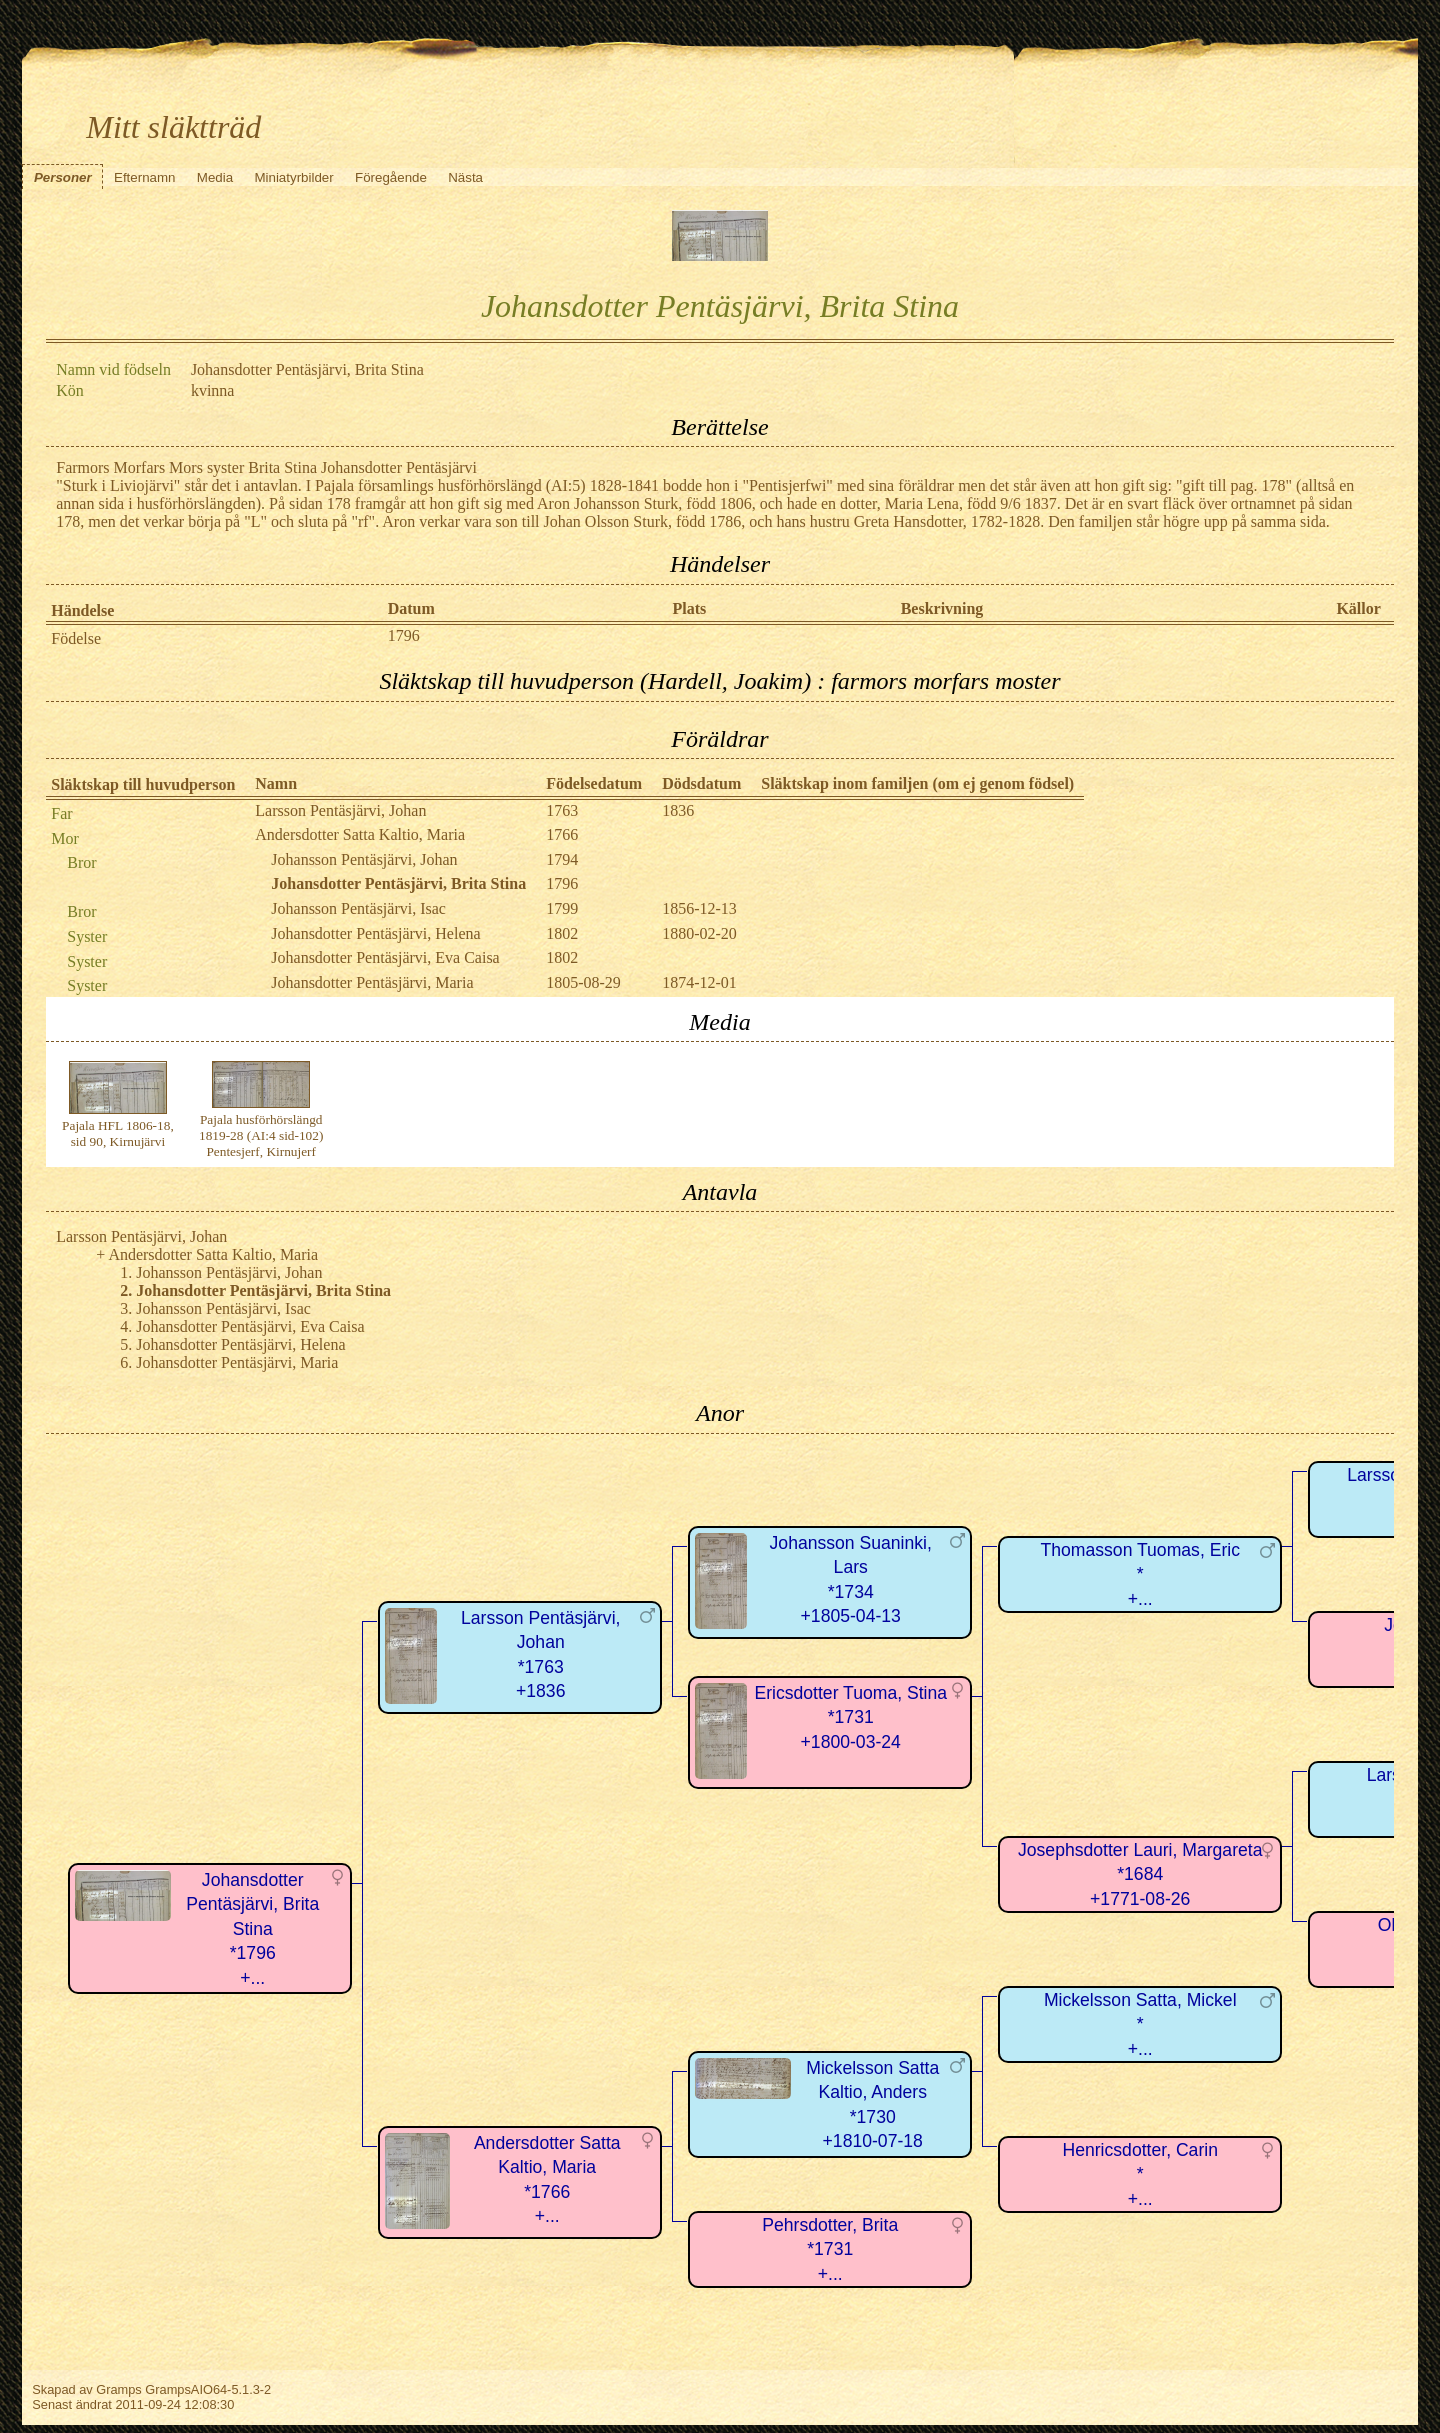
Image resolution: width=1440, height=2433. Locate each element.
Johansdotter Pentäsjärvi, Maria (372, 982)
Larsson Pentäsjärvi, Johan (340, 810)
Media (215, 177)
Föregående (391, 177)
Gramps (119, 2389)
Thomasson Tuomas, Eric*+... (1140, 1574)
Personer (63, 177)
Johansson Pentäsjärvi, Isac (358, 908)
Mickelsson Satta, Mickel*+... (1140, 2024)
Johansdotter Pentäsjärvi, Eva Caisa (385, 957)
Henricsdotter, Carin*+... (1139, 2174)
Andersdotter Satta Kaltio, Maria (360, 834)
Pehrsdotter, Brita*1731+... (830, 2249)
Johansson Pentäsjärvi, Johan (364, 859)
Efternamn (145, 177)
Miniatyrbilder (293, 177)
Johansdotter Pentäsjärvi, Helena (375, 933)
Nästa (465, 177)
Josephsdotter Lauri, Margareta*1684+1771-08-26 (1140, 1874)
